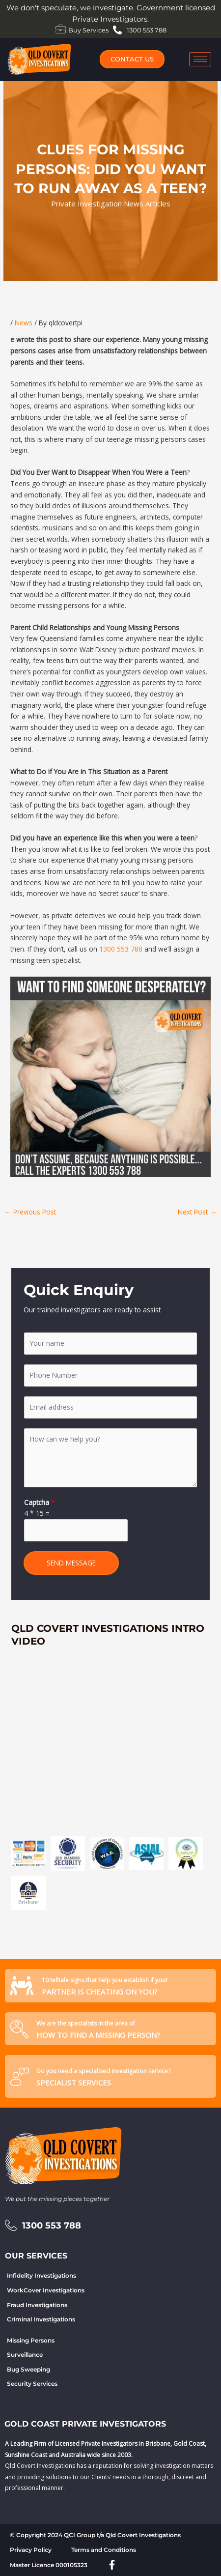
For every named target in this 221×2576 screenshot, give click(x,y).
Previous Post (30, 1211)
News (23, 322)
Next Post (197, 1211)
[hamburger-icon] (200, 59)
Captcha (39, 1502)
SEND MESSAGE (71, 1562)
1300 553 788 (120, 949)
